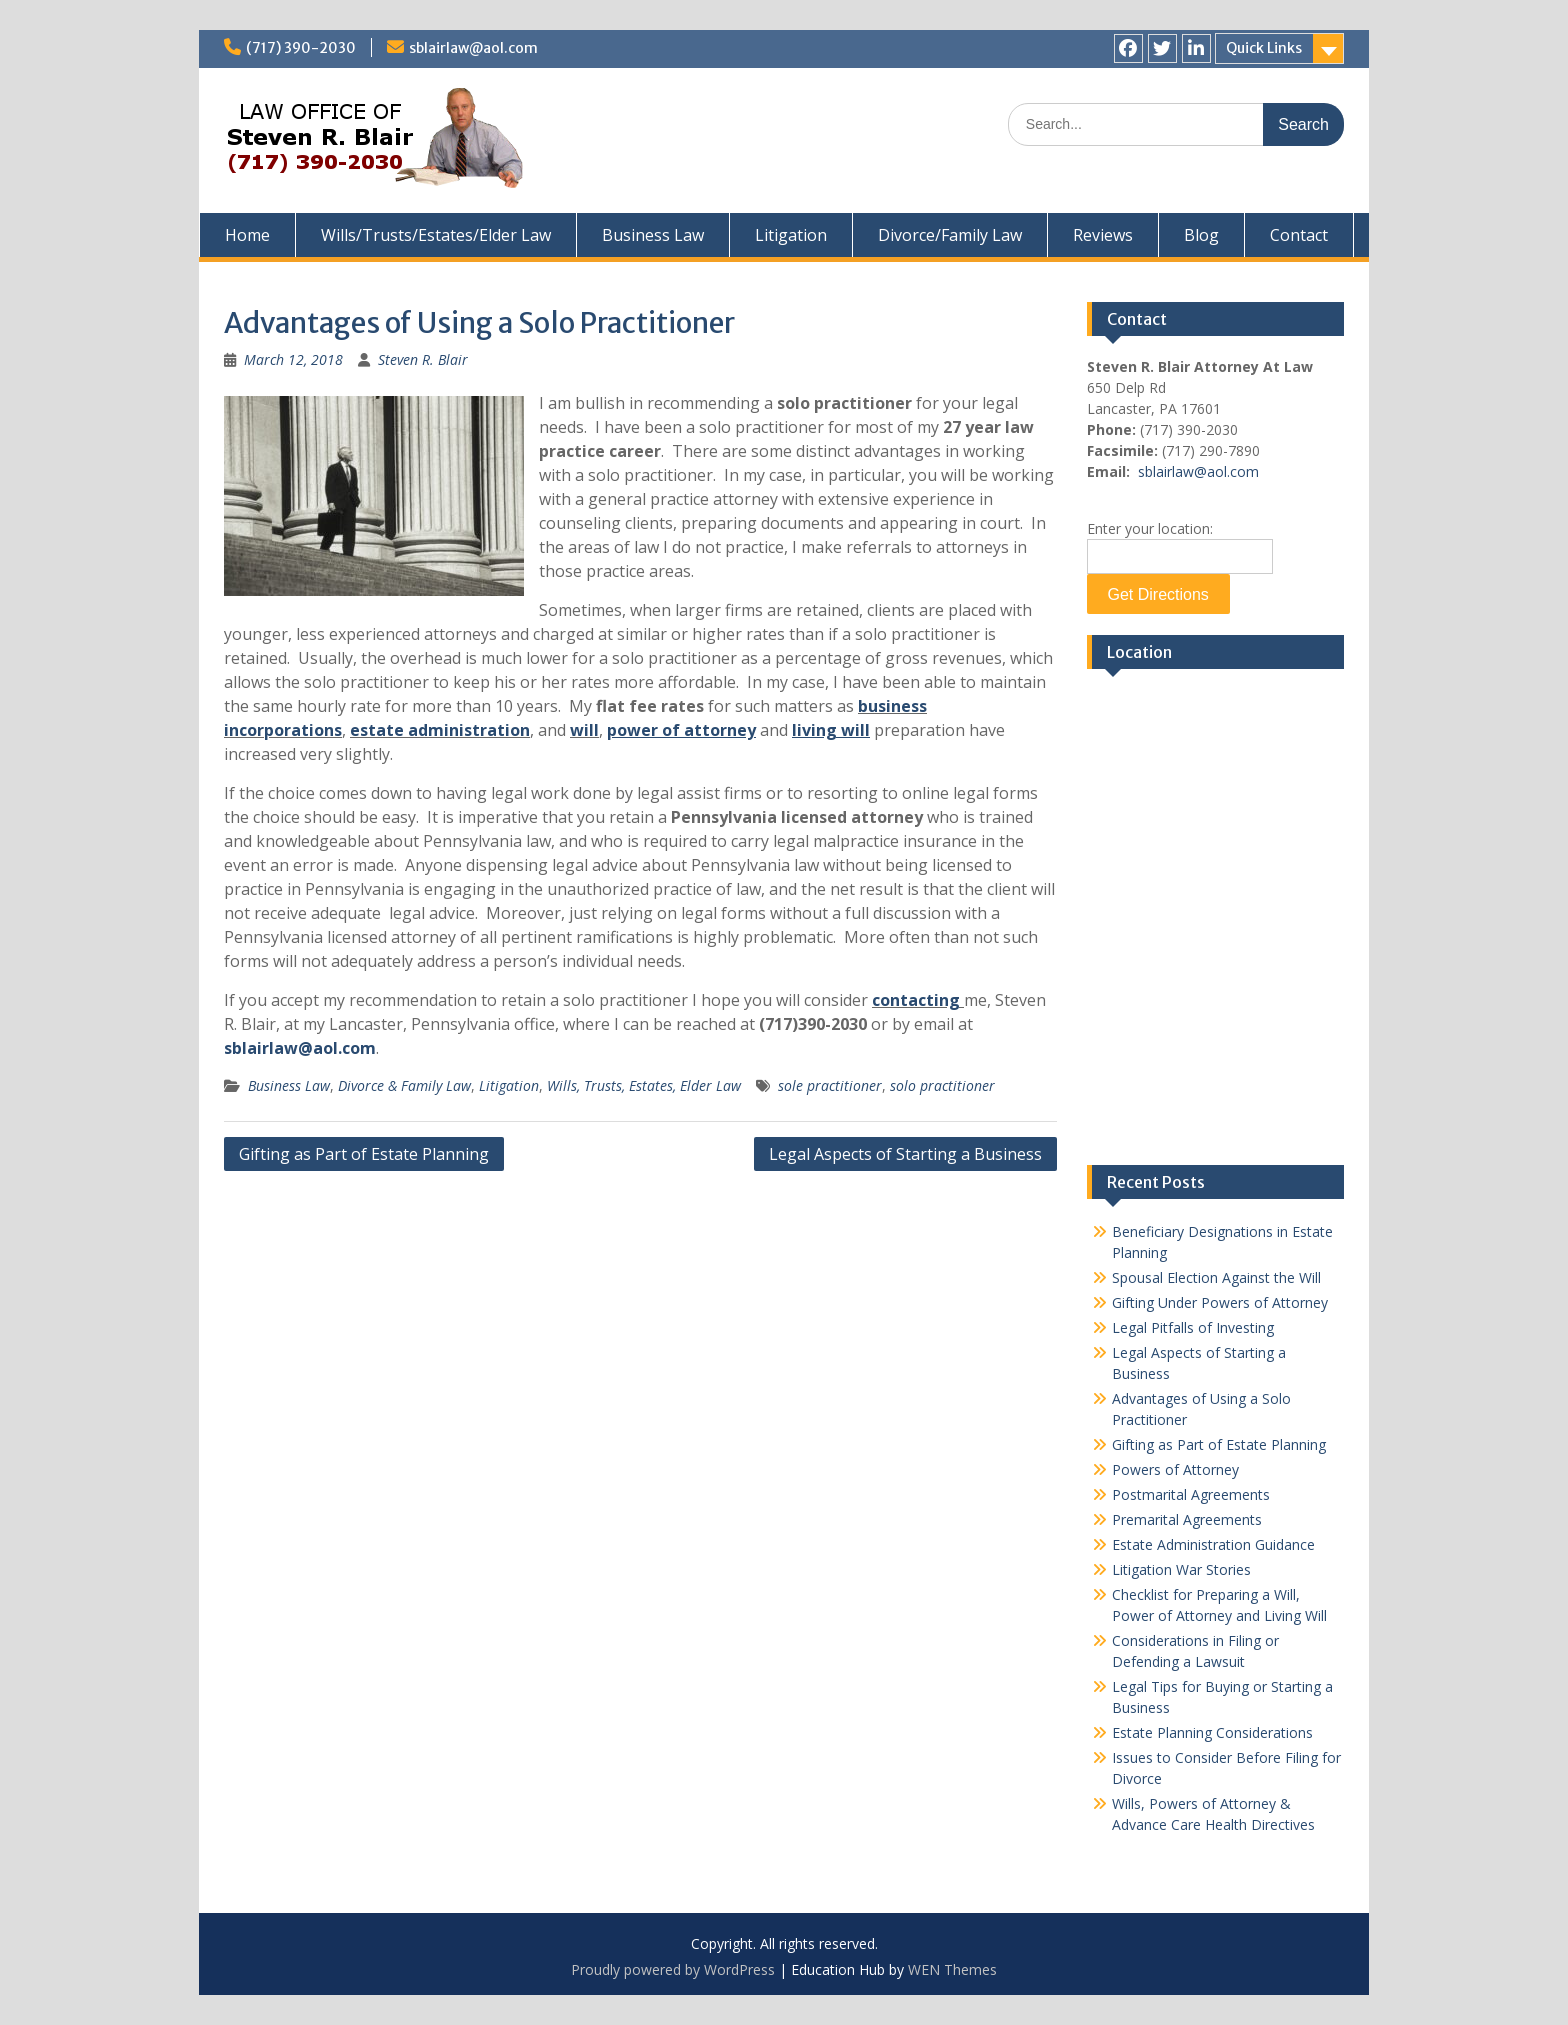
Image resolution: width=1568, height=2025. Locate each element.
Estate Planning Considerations (1212, 1732)
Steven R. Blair (423, 359)
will (584, 730)
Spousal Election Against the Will (1216, 1277)
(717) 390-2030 (301, 48)
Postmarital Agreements (1191, 1494)
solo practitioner (942, 1085)
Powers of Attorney (1175, 1469)
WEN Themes (952, 1969)
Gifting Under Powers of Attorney (1220, 1302)
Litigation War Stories (1181, 1569)
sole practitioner (830, 1085)
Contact (1299, 235)
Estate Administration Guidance (1213, 1544)
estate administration (440, 730)
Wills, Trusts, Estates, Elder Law (644, 1085)
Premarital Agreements (1187, 1519)
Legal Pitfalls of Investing (1193, 1327)
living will (831, 730)
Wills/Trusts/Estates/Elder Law (436, 235)
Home (247, 235)
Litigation (791, 235)
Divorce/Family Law (950, 235)
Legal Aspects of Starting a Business (905, 1154)
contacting (916, 1000)
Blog (1201, 235)
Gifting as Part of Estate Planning (364, 1154)
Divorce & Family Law (404, 1085)
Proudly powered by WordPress (673, 1969)
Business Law (653, 235)
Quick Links (1264, 48)
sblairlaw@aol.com (473, 48)
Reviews (1103, 235)
